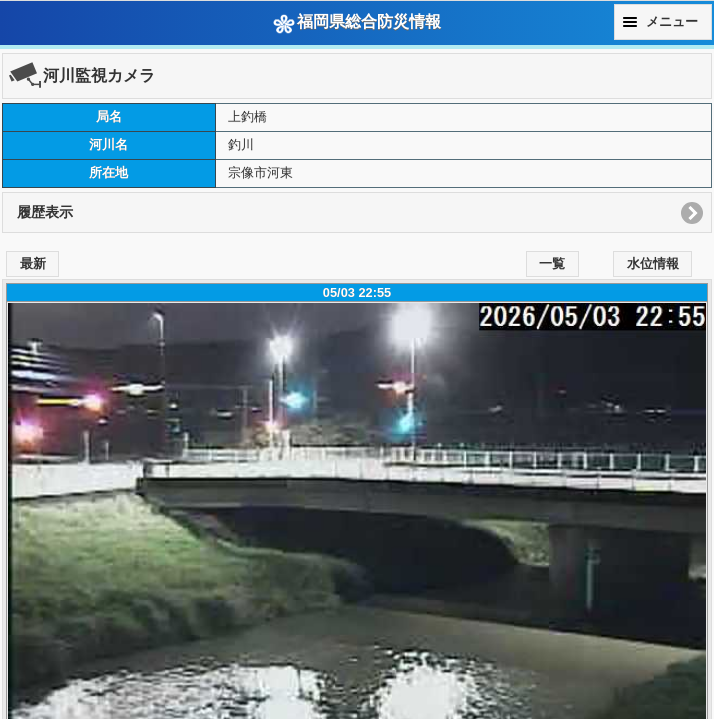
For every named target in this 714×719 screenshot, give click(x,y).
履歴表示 (45, 212)
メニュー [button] (672, 22)
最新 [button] (33, 264)
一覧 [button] (552, 264)
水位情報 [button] (653, 264)
